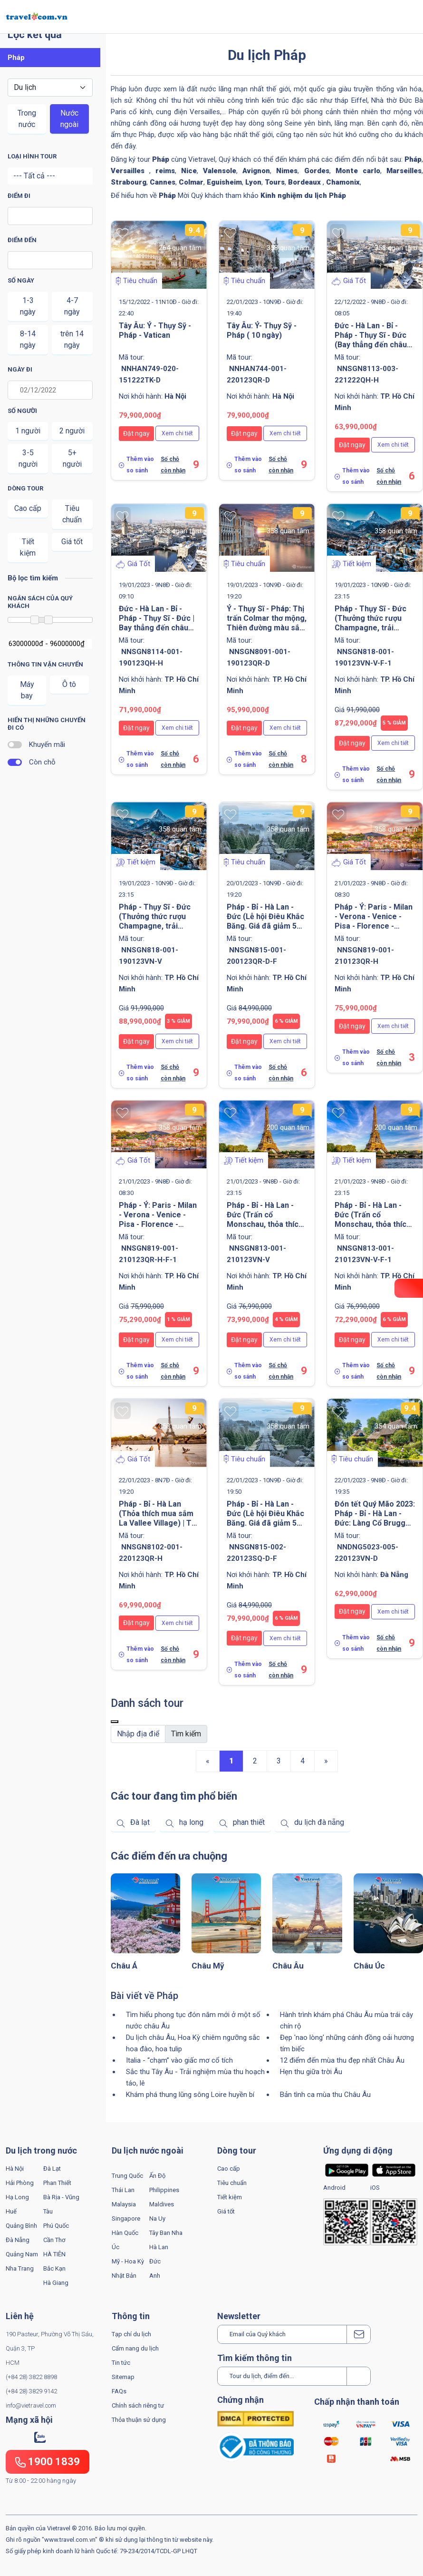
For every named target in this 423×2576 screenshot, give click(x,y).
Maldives (161, 2204)
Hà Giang (55, 2282)
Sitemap (123, 2376)
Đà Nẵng (17, 2239)
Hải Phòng (20, 2182)
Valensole (219, 171)
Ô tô (69, 684)
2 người (72, 430)
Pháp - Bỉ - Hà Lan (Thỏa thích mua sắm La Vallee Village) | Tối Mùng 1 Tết (158, 1518)
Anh (154, 2275)
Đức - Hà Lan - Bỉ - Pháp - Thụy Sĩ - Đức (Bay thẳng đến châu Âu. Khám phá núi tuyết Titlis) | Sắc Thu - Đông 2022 (375, 349)
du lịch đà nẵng (319, 1822)
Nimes (287, 171)
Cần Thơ (54, 2239)
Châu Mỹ (208, 1965)
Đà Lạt (52, 2168)
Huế (11, 2211)
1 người (27, 430)
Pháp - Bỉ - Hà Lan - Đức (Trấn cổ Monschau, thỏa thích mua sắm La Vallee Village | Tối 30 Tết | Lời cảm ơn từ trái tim (373, 1229)
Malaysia (124, 2204)
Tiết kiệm (28, 547)
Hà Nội (15, 2168)
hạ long (191, 1822)
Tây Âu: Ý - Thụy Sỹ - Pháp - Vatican (155, 330)
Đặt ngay (136, 433)
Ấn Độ (157, 2175)
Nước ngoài (69, 118)
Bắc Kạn (54, 2268)
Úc (115, 2247)
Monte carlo (358, 171)
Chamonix (343, 182)
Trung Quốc (127, 2175)
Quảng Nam (22, 2254)
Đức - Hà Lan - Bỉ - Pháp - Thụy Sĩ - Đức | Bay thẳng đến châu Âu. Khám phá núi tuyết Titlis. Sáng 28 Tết (159, 627)
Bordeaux (305, 182)
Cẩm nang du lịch (135, 2348)
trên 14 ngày (72, 339)
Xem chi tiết (177, 433)
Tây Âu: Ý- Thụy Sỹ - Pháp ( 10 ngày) (262, 330)
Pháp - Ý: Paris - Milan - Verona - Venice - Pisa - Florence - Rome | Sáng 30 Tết (374, 921)
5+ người (72, 458)
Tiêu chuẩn (72, 514)
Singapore (126, 2218)
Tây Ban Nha (166, 2232)
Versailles (130, 171)
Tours (275, 182)
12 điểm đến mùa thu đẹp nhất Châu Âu (342, 2060)
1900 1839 (47, 2462)
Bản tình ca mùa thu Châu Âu (325, 2094)
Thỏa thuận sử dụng (139, 2419)
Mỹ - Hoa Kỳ (128, 2261)
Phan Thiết (57, 2182)
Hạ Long (17, 2197)
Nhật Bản (124, 2275)
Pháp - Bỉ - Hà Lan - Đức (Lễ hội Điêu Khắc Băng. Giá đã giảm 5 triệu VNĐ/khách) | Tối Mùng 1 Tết (266, 1523)
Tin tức (121, 2362)
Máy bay (27, 690)
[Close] (114, 1721)
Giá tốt (72, 541)
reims (165, 171)
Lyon (253, 182)
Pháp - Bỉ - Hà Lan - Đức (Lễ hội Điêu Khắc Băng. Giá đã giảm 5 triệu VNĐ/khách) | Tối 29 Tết (266, 926)
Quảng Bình (21, 2225)
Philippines (164, 2190)
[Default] (138, 1734)
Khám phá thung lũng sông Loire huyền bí (190, 2094)
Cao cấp (27, 508)
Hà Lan (158, 2247)
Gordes (316, 171)
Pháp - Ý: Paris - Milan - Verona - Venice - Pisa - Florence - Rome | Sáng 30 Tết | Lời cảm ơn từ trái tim (158, 1224)
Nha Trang (20, 2268)
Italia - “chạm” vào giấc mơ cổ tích (179, 2060)
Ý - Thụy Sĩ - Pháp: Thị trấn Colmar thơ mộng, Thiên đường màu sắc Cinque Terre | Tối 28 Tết (267, 627)
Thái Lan (123, 2190)
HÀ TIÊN (54, 2254)
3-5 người (28, 458)
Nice (189, 171)
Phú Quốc (56, 2225)
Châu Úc (369, 1965)
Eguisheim (224, 182)
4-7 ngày (72, 306)
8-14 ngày (28, 339)
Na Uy (157, 2218)
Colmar (191, 182)
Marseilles (404, 171)
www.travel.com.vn (69, 2539)
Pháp (413, 159)
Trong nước (27, 118)
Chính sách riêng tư (138, 2405)
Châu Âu (288, 1965)
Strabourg (128, 182)
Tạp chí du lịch (131, 2334)
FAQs (119, 2391)
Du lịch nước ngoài (147, 2150)
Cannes (162, 182)
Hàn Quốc (125, 2232)
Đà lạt (140, 1822)
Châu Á (124, 1965)
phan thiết (249, 1822)
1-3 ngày (28, 306)
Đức (155, 2261)
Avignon (256, 171)
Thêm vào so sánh (140, 465)
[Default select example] (50, 87)
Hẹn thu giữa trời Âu (311, 2071)
